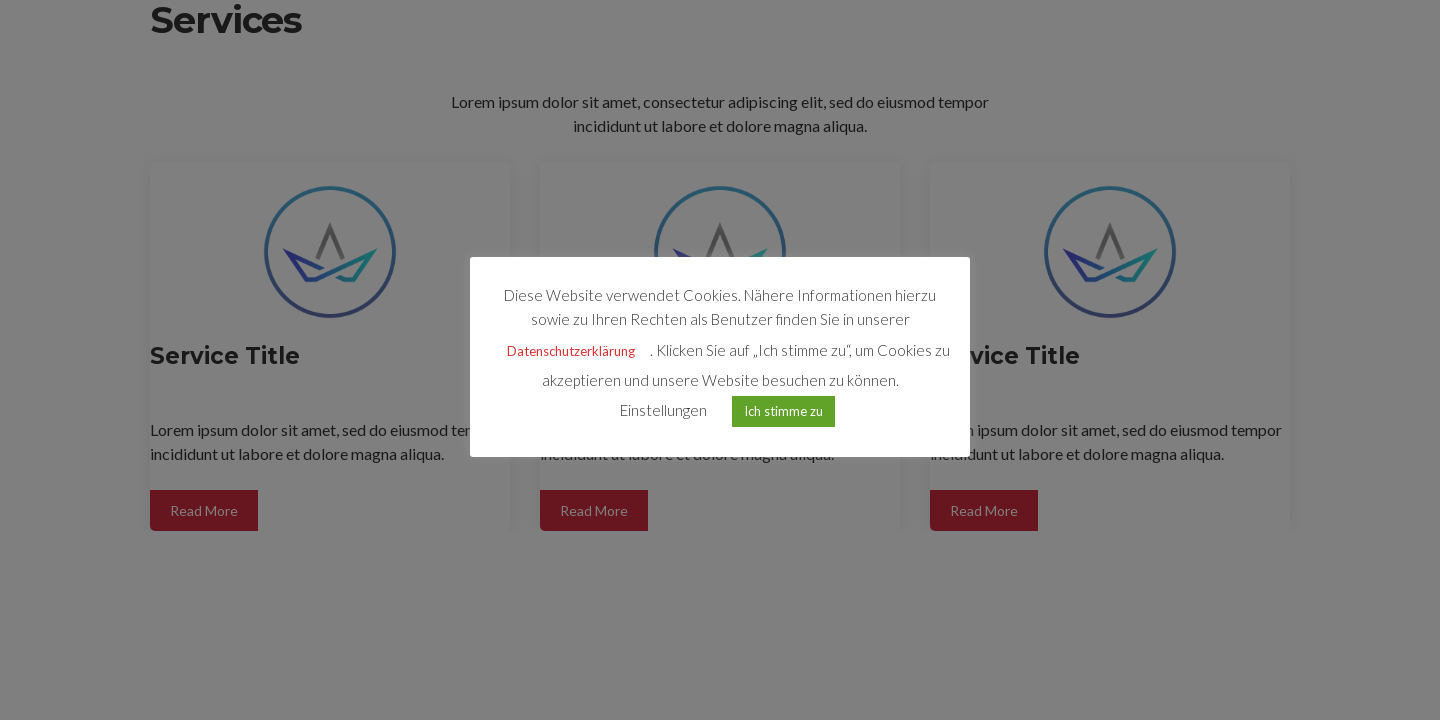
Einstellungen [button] (663, 410)
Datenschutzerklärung (571, 351)
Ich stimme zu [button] (783, 411)
